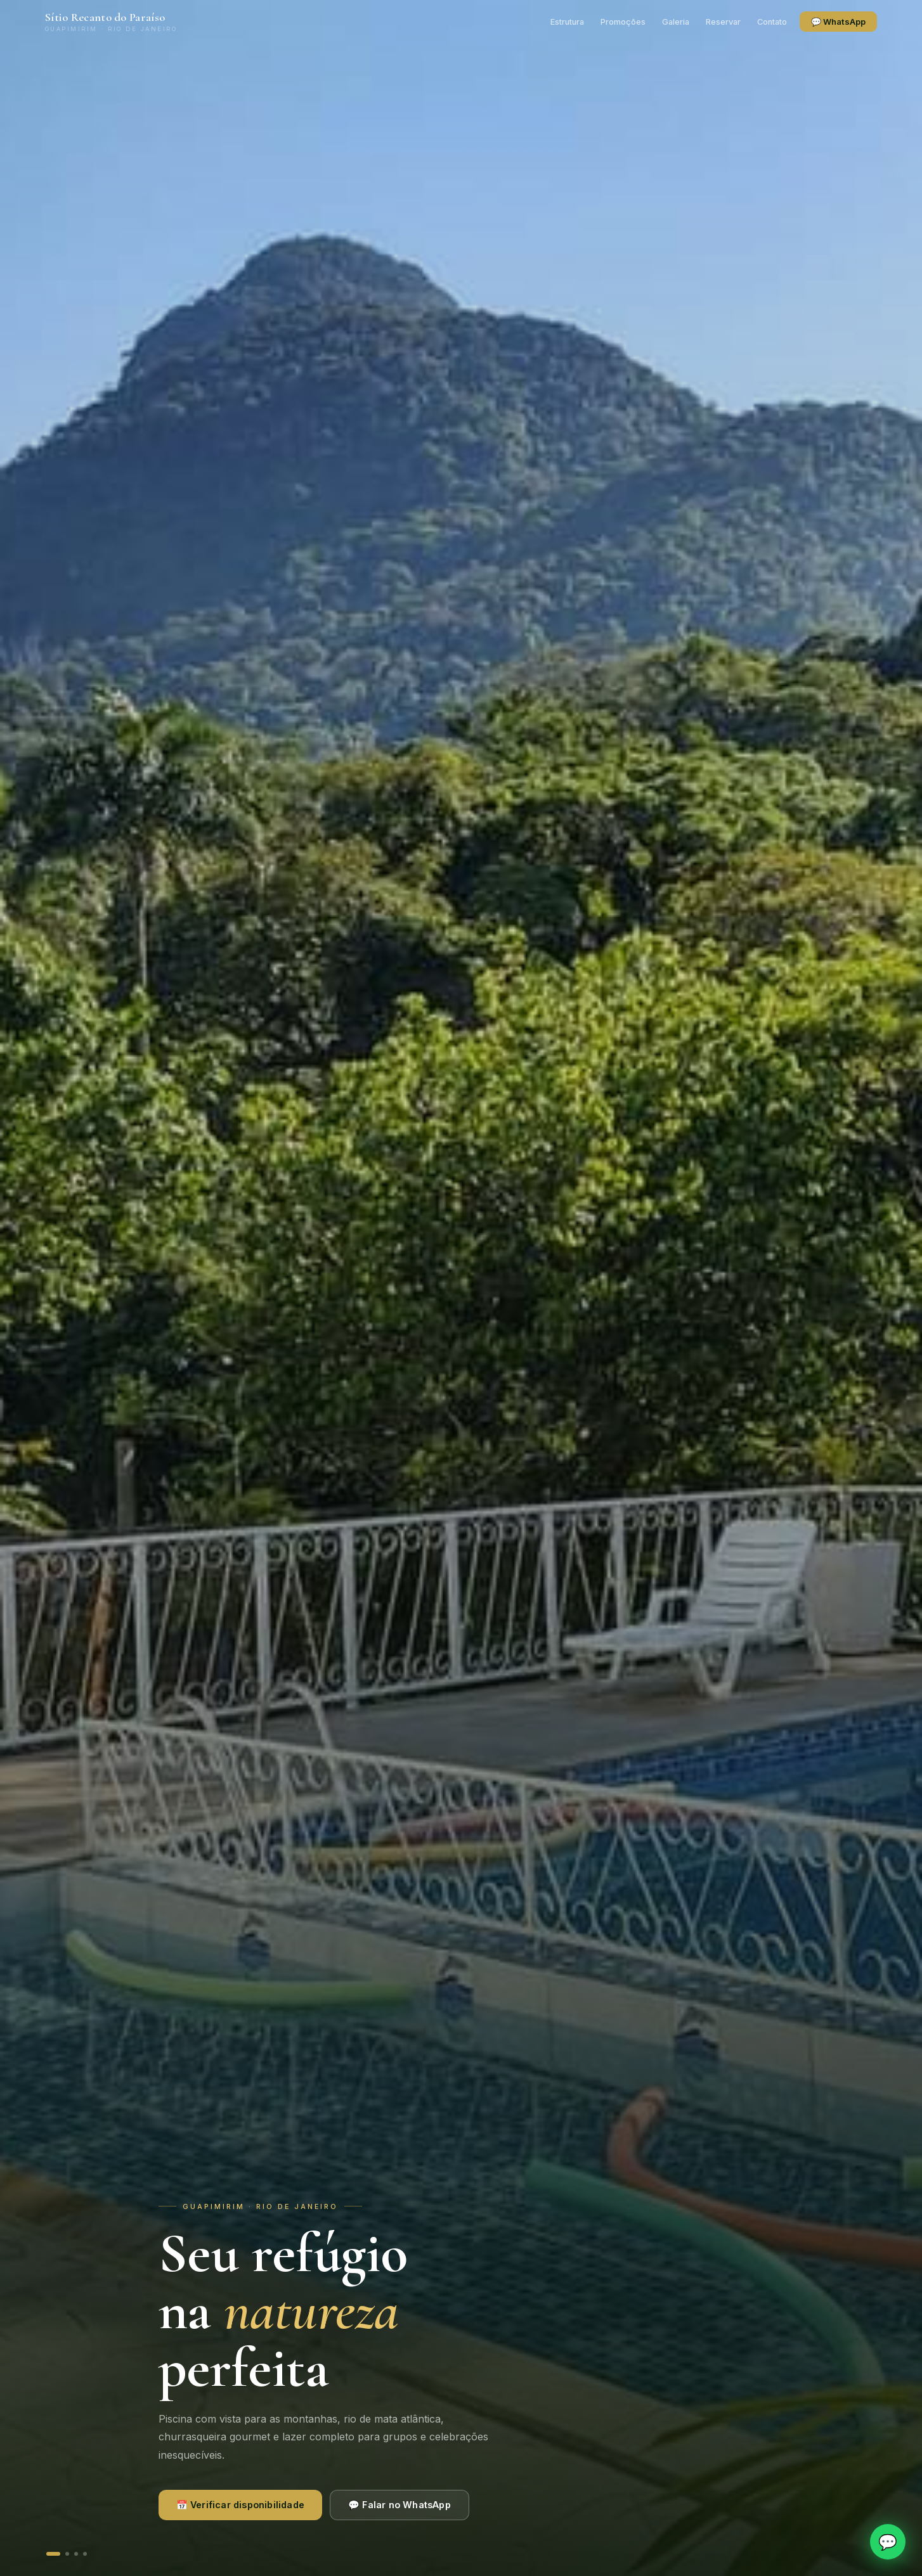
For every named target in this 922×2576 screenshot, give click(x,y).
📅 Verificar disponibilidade (240, 2504)
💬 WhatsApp (837, 21)
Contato (771, 22)
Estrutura (566, 22)
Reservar (721, 22)
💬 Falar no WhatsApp (399, 2504)
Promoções (621, 22)
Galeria (674, 22)
